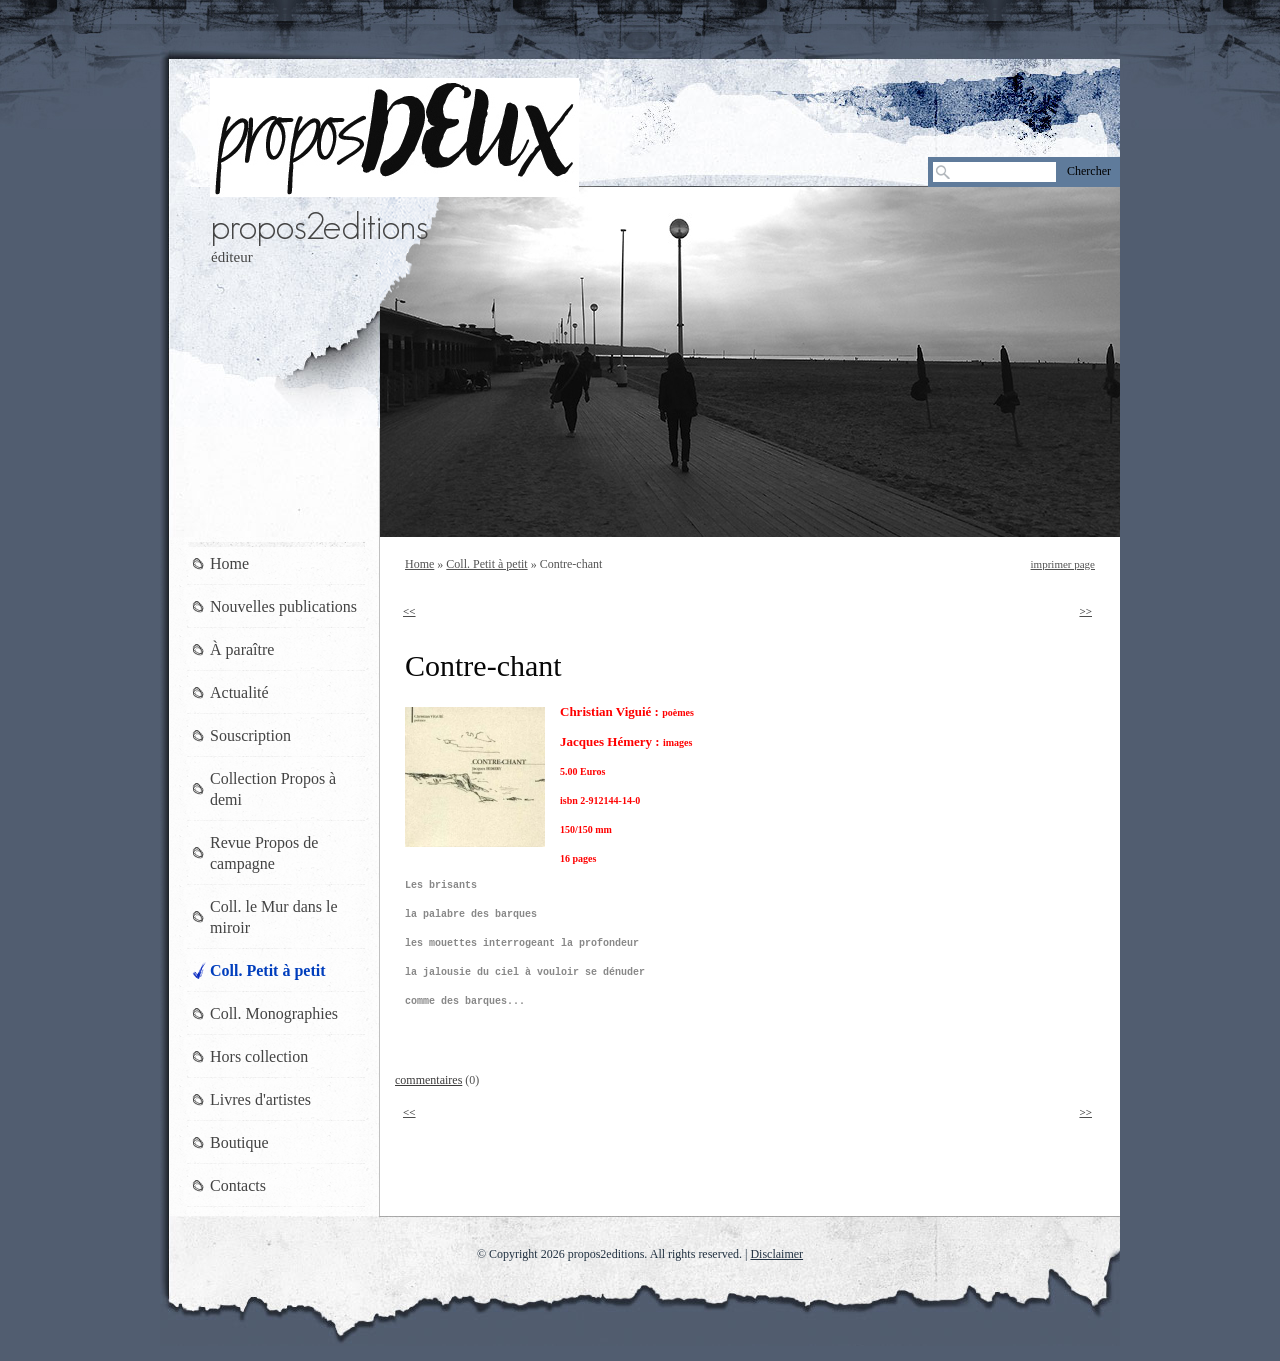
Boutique (239, 1142)
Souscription (250, 735)
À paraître (242, 649)
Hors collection (259, 1056)
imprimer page (1063, 564)
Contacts (238, 1185)
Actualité (239, 692)
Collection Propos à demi (273, 789)
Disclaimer (776, 1254)
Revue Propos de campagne (264, 853)
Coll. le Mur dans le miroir (274, 917)
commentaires (428, 1080)
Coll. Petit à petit (486, 564)
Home (419, 564)
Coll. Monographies (274, 1013)
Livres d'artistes (260, 1099)
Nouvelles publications (283, 606)
